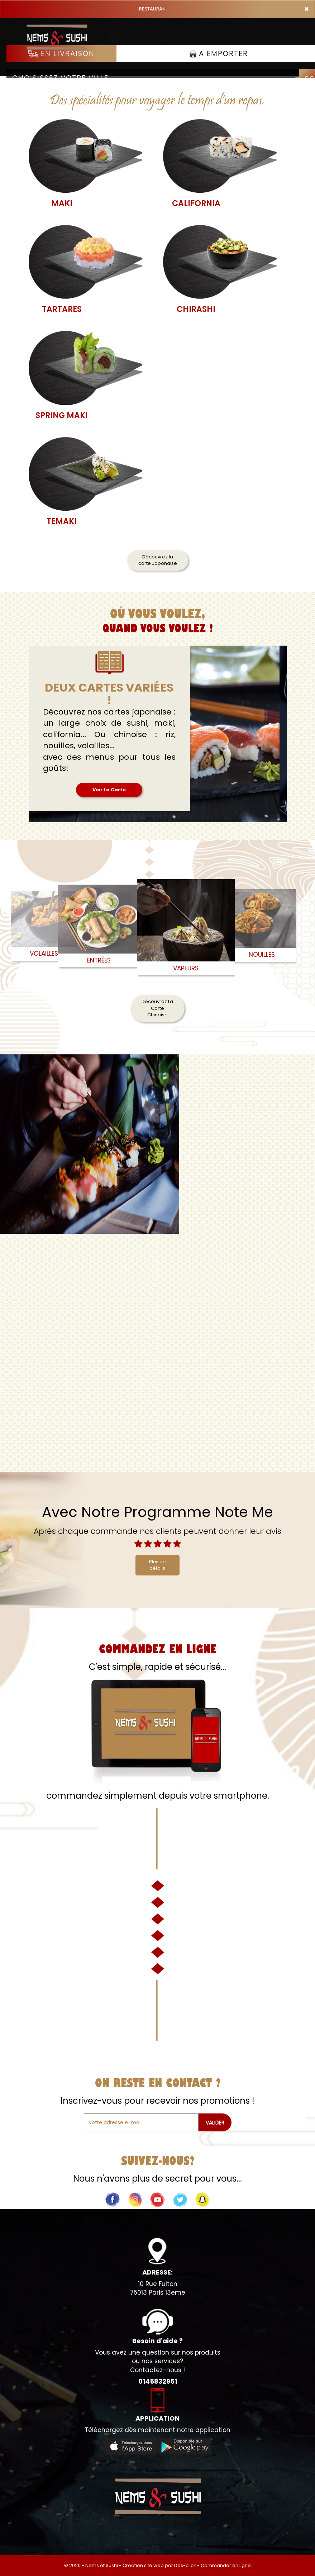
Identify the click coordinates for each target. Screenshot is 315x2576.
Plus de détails (157, 1565)
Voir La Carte (109, 789)
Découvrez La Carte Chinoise (157, 1008)
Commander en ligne (226, 2565)
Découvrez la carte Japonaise (157, 560)
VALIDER (215, 2122)
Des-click (185, 2565)
